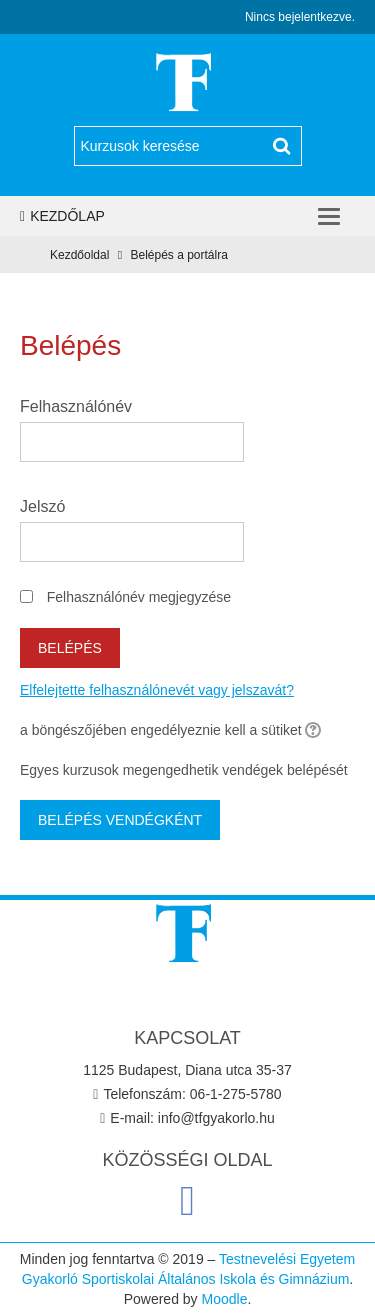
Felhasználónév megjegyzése (139, 597)
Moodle (225, 1299)
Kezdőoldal (79, 255)
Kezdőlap (62, 216)
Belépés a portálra (178, 255)
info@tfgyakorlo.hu (216, 1118)
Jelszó (42, 506)
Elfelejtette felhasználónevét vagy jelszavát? (157, 690)
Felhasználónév (76, 406)
